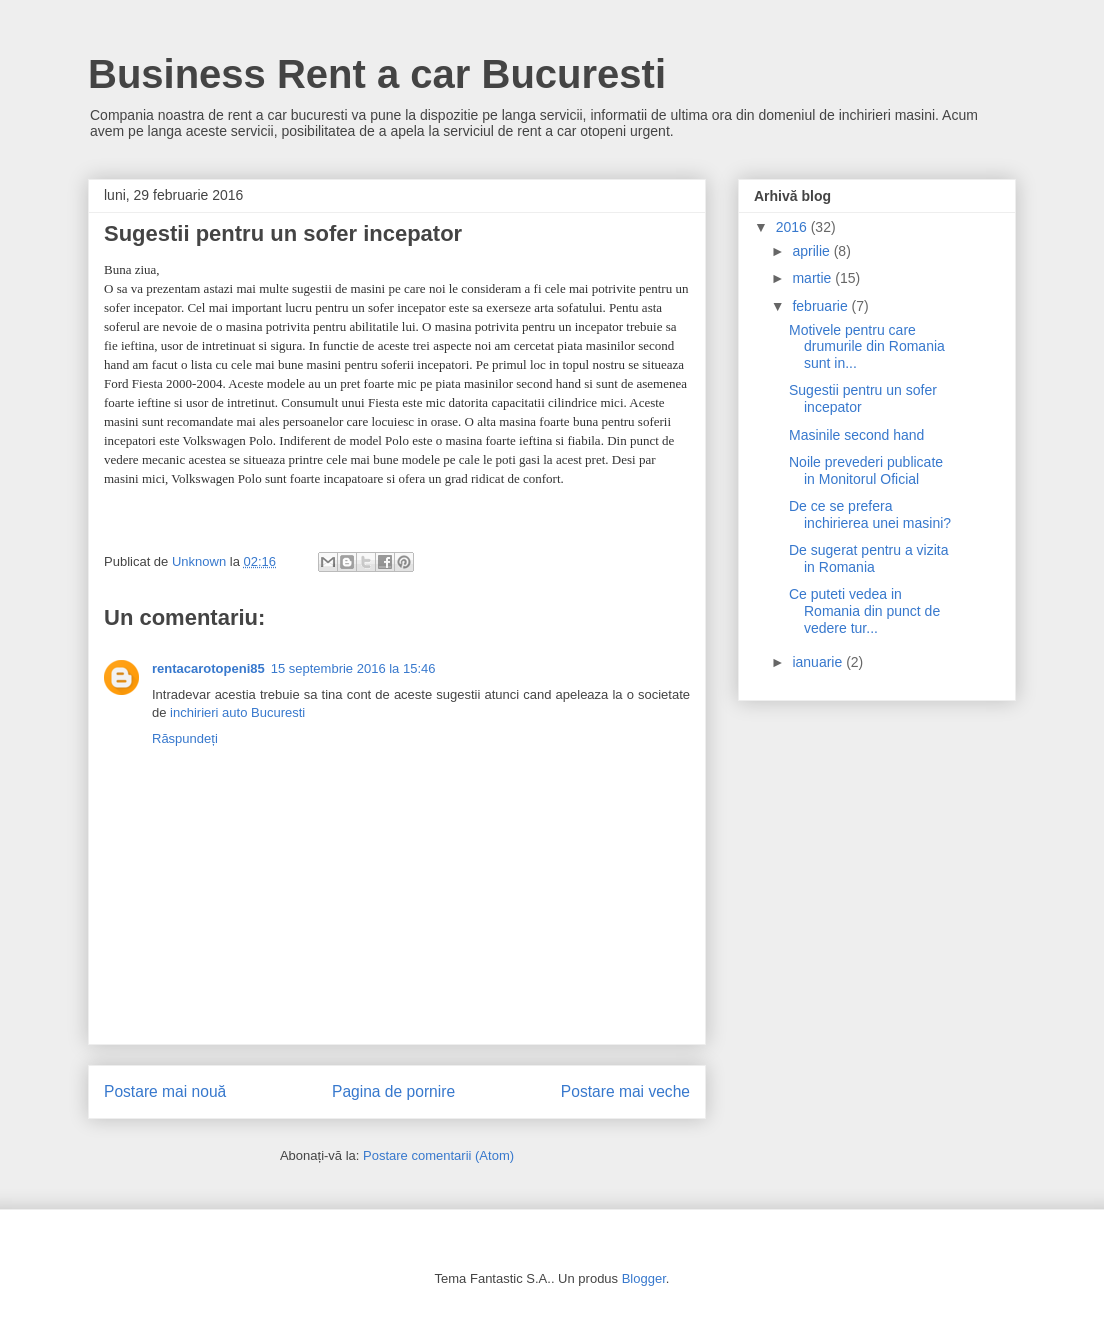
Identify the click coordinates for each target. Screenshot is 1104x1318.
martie (813, 278)
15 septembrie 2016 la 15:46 (353, 668)
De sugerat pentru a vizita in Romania (869, 558)
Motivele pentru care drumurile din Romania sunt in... (867, 347)
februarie (821, 306)
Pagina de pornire (393, 1091)
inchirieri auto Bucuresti (237, 712)
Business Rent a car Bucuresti (377, 74)
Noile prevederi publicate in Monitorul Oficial (866, 470)
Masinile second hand (856, 435)
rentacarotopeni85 (208, 668)
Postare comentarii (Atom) (438, 1155)
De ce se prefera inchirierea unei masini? (870, 514)
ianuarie (819, 662)
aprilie (812, 251)
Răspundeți (185, 738)
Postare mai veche (625, 1091)
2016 (793, 227)
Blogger (644, 1278)
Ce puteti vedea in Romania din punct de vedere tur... (864, 611)
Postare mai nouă (165, 1091)
